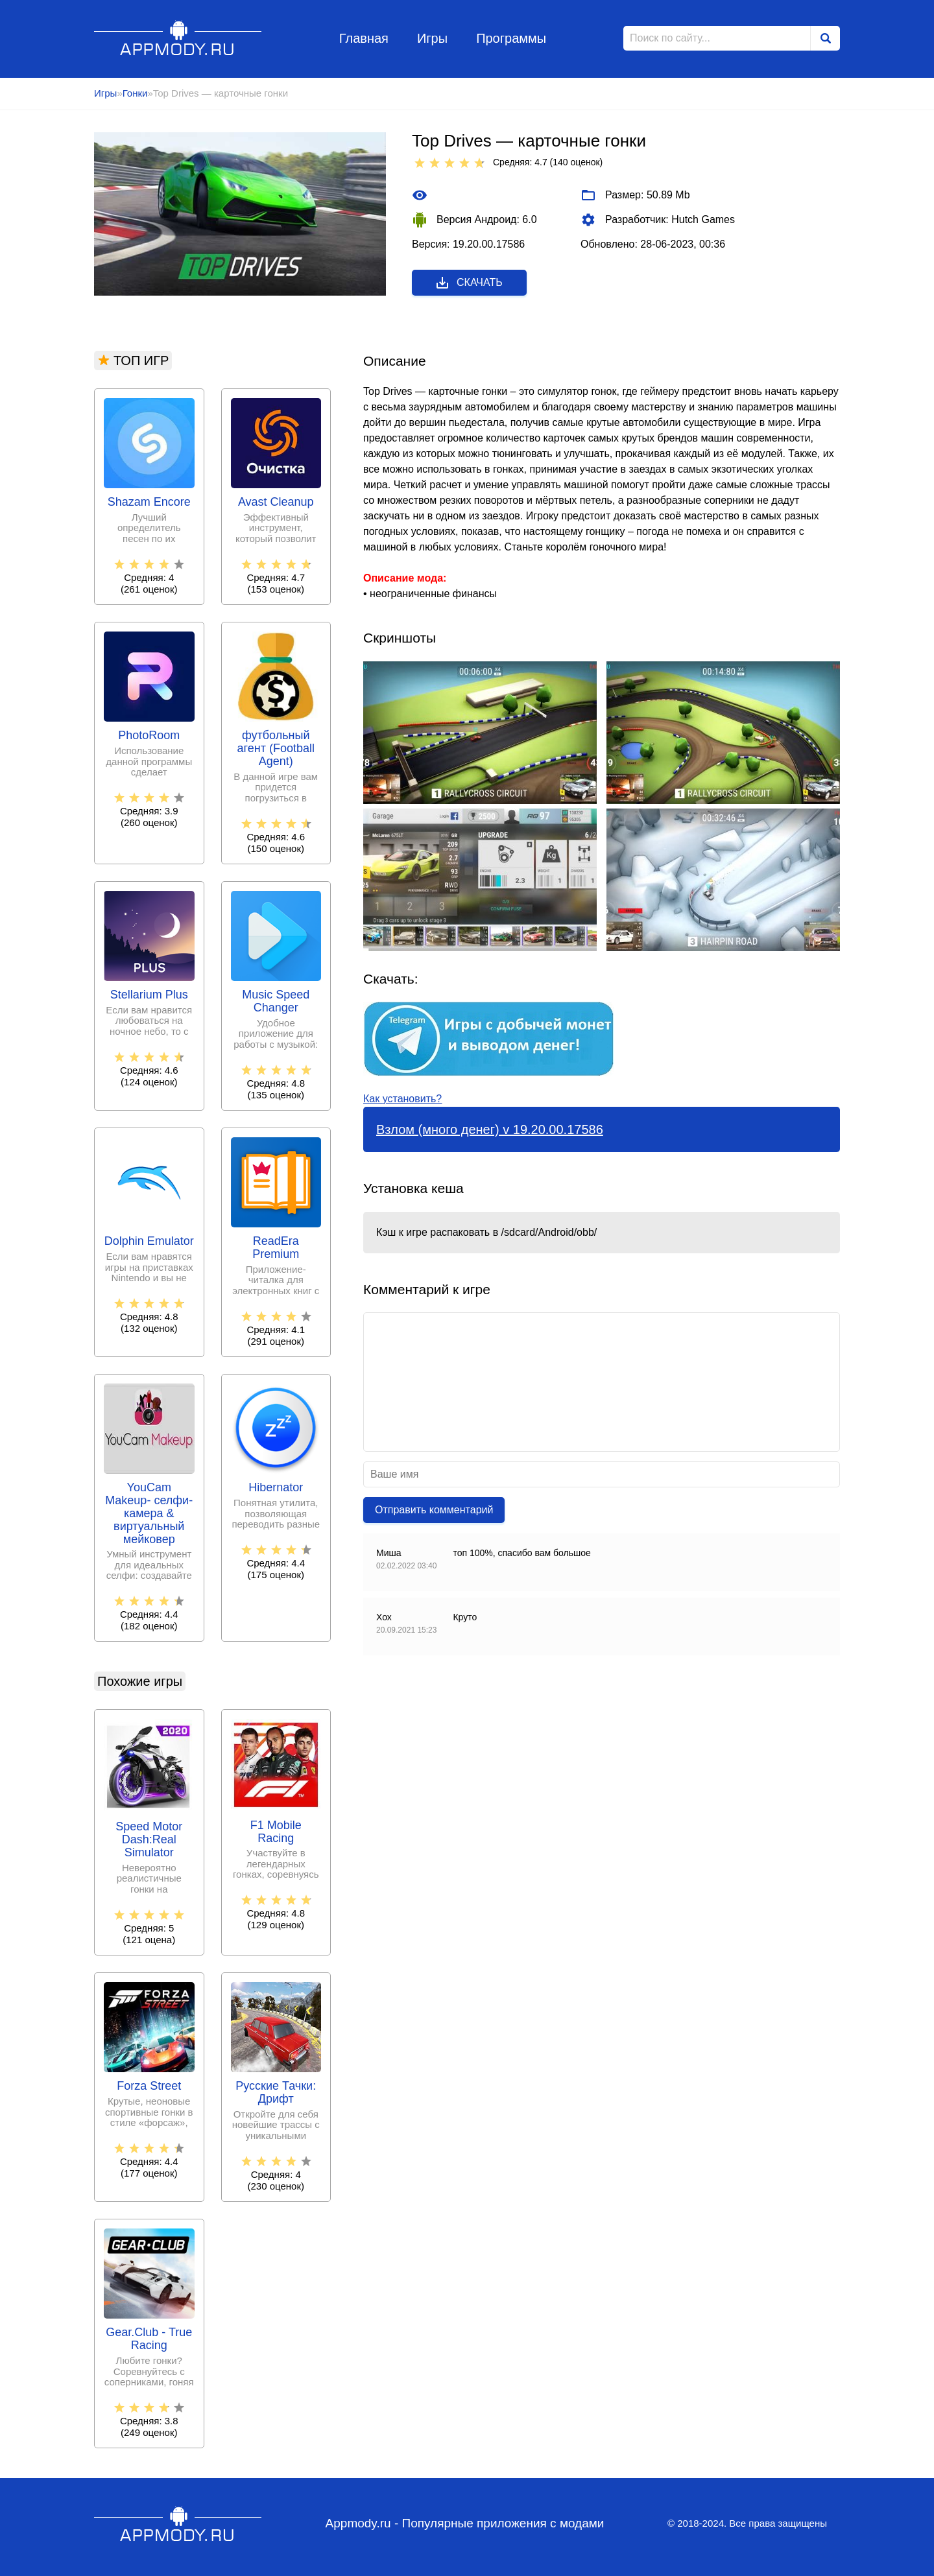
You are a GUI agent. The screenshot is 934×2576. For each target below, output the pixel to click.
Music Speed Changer (275, 1001)
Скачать (469, 282)
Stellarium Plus (149, 995)
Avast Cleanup (276, 502)
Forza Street (149, 2086)
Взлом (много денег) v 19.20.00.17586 (489, 1129)
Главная (364, 38)
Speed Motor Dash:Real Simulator (148, 1840)
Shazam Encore (149, 502)
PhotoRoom (149, 735)
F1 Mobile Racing (276, 1832)
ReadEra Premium (275, 1247)
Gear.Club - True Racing (149, 2339)
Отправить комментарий (434, 1509)
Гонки (135, 93)
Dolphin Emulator (149, 1241)
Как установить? (402, 1098)
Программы (511, 38)
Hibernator (275, 1488)
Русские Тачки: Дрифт (275, 2092)
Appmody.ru (178, 38)
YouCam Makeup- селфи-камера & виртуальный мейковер (149, 1513)
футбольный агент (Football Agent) (276, 748)
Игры (432, 38)
